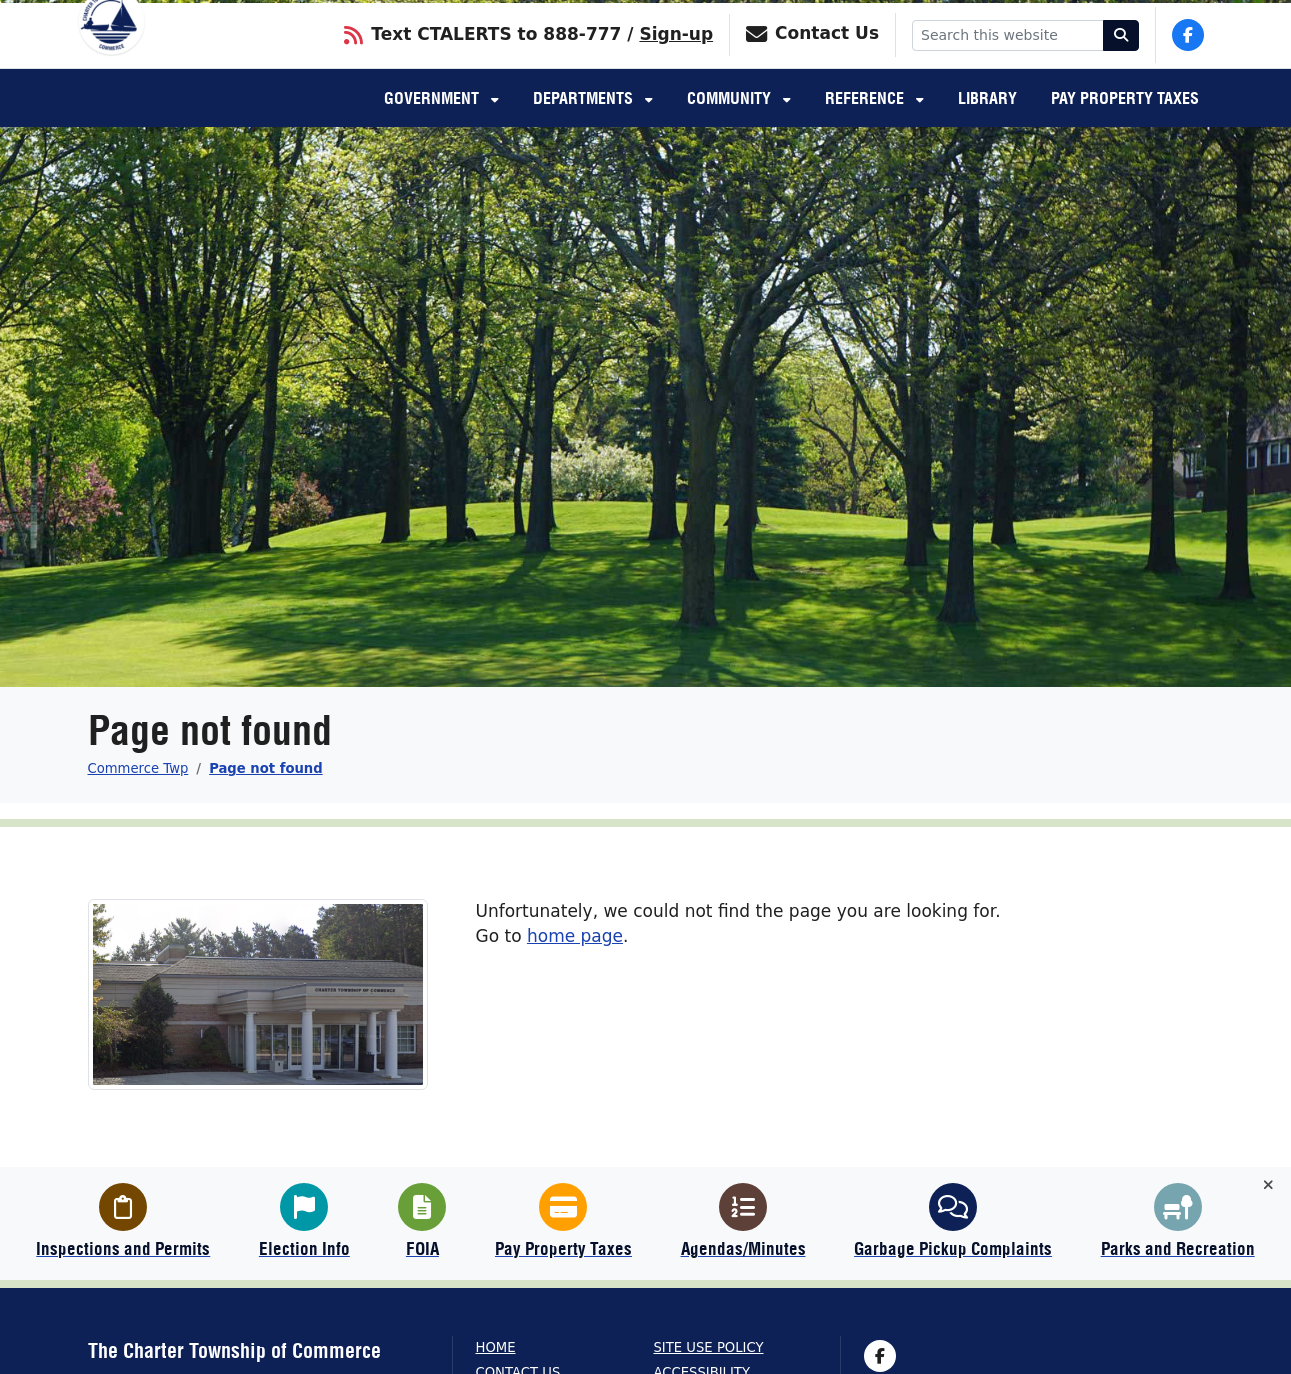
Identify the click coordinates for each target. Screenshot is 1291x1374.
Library (987, 126)
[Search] (1121, 60)
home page (575, 936)
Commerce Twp (138, 768)
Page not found (266, 768)
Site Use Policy (709, 1347)
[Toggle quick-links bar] (1268, 1185)
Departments (585, 126)
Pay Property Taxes (1125, 126)
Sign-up (676, 59)
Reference (866, 126)
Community (731, 126)
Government (433, 126)
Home (496, 1347)
